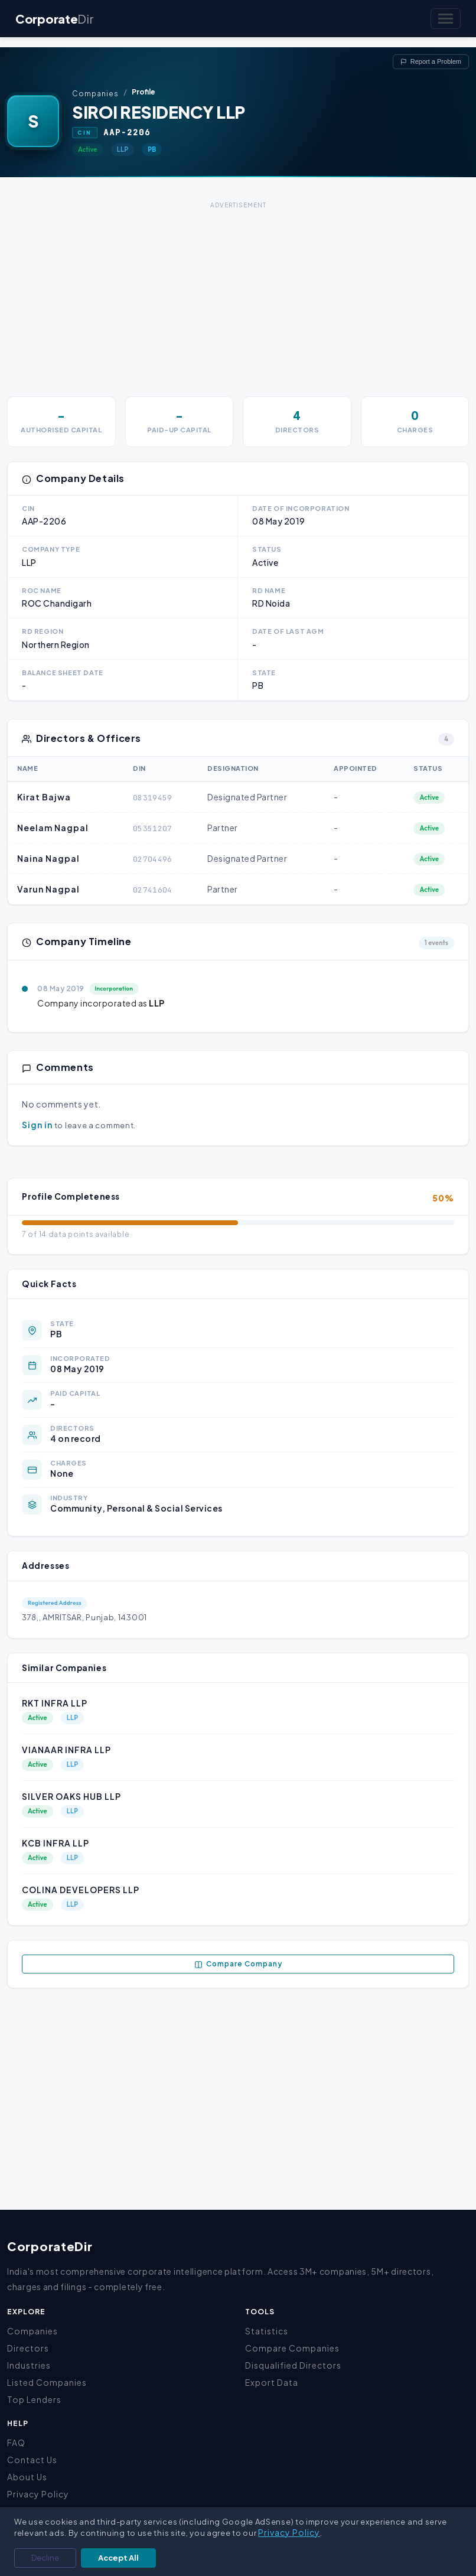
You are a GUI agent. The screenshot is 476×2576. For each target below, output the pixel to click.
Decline (45, 2557)
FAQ (16, 2442)
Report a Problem (430, 61)
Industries (29, 2365)
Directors (28, 2348)
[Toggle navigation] (446, 18)
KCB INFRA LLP (55, 1843)
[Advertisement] (238, 294)
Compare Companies (292, 2348)
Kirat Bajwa (44, 797)
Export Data (271, 2382)
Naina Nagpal (48, 858)
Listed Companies (47, 2382)
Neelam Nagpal (53, 827)
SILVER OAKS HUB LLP (71, 1796)
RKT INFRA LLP (54, 1703)
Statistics (266, 2331)
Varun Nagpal (48, 889)
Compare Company (238, 1964)
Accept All (118, 2557)
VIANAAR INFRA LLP (66, 1749)
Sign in (37, 1124)
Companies (95, 93)
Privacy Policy (38, 2494)
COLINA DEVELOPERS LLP (80, 1889)
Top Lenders (34, 2399)
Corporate (54, 18)
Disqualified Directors (293, 2365)
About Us (27, 2476)
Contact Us (32, 2459)
